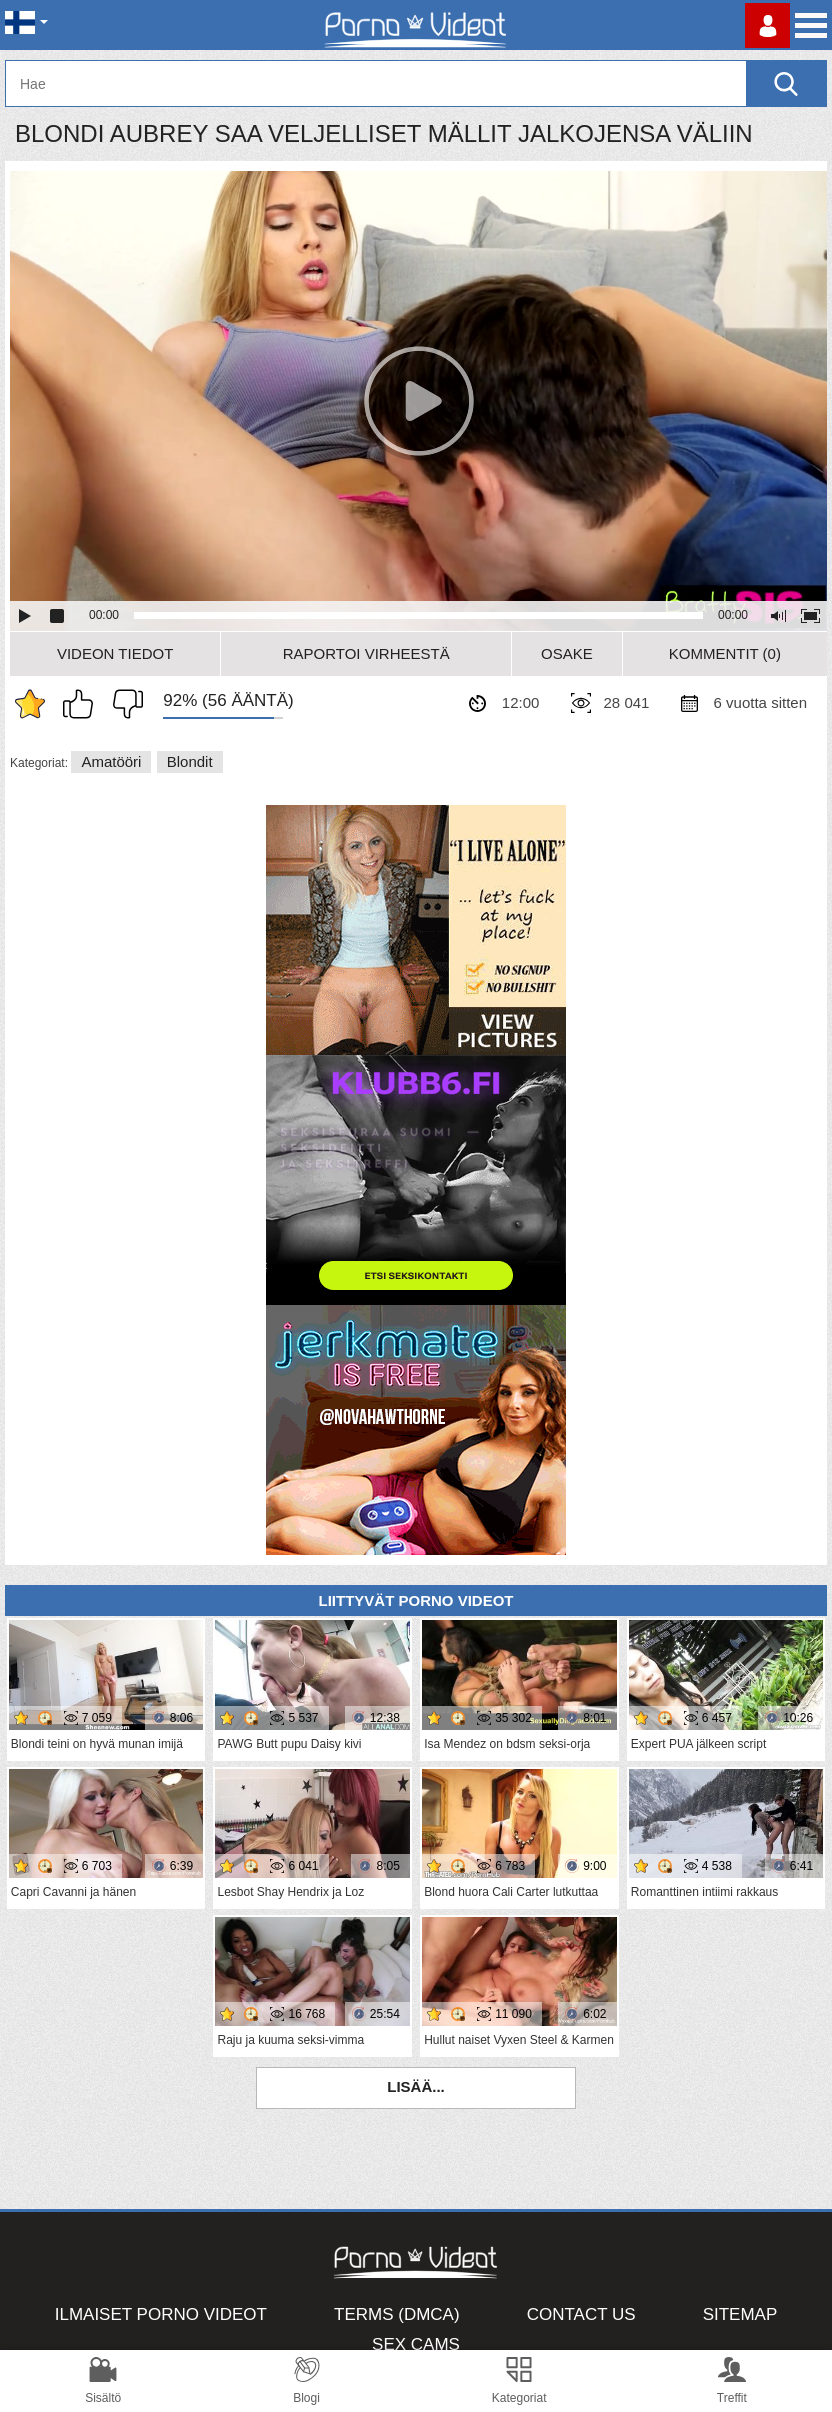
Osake (567, 653)
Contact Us (581, 2314)
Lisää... (416, 2086)
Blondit (190, 761)
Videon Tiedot (115, 653)
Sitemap (740, 2314)
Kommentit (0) (725, 653)
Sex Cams (416, 2344)
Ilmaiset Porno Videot (161, 2314)
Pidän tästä (83, 704)
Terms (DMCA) (397, 2314)
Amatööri (111, 761)
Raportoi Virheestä (366, 653)
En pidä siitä (123, 704)
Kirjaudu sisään (767, 25)
